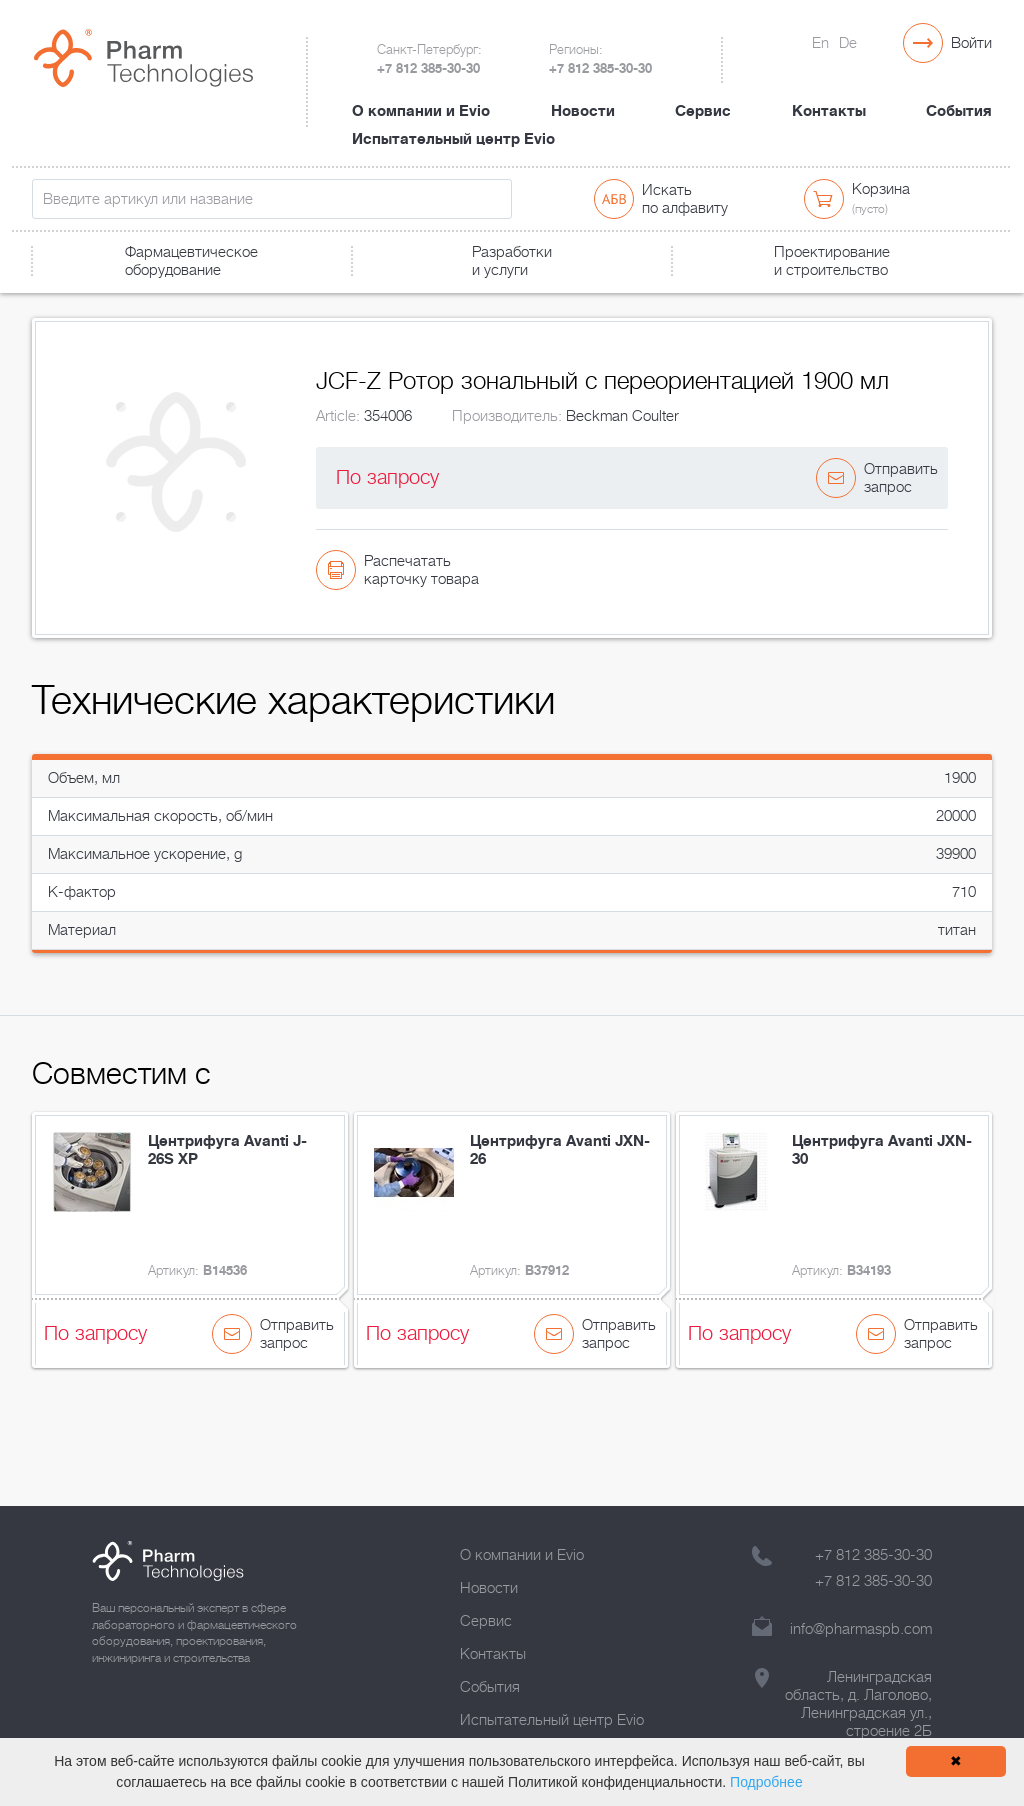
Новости (583, 93)
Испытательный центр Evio (453, 121)
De (848, 43)
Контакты (829, 93)
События (959, 93)
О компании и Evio (421, 93)
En (820, 43)
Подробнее (766, 1782)
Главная (55, 296)
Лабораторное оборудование (195, 296)
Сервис (703, 93)
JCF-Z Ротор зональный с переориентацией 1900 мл (467, 296)
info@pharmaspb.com (861, 1629)
